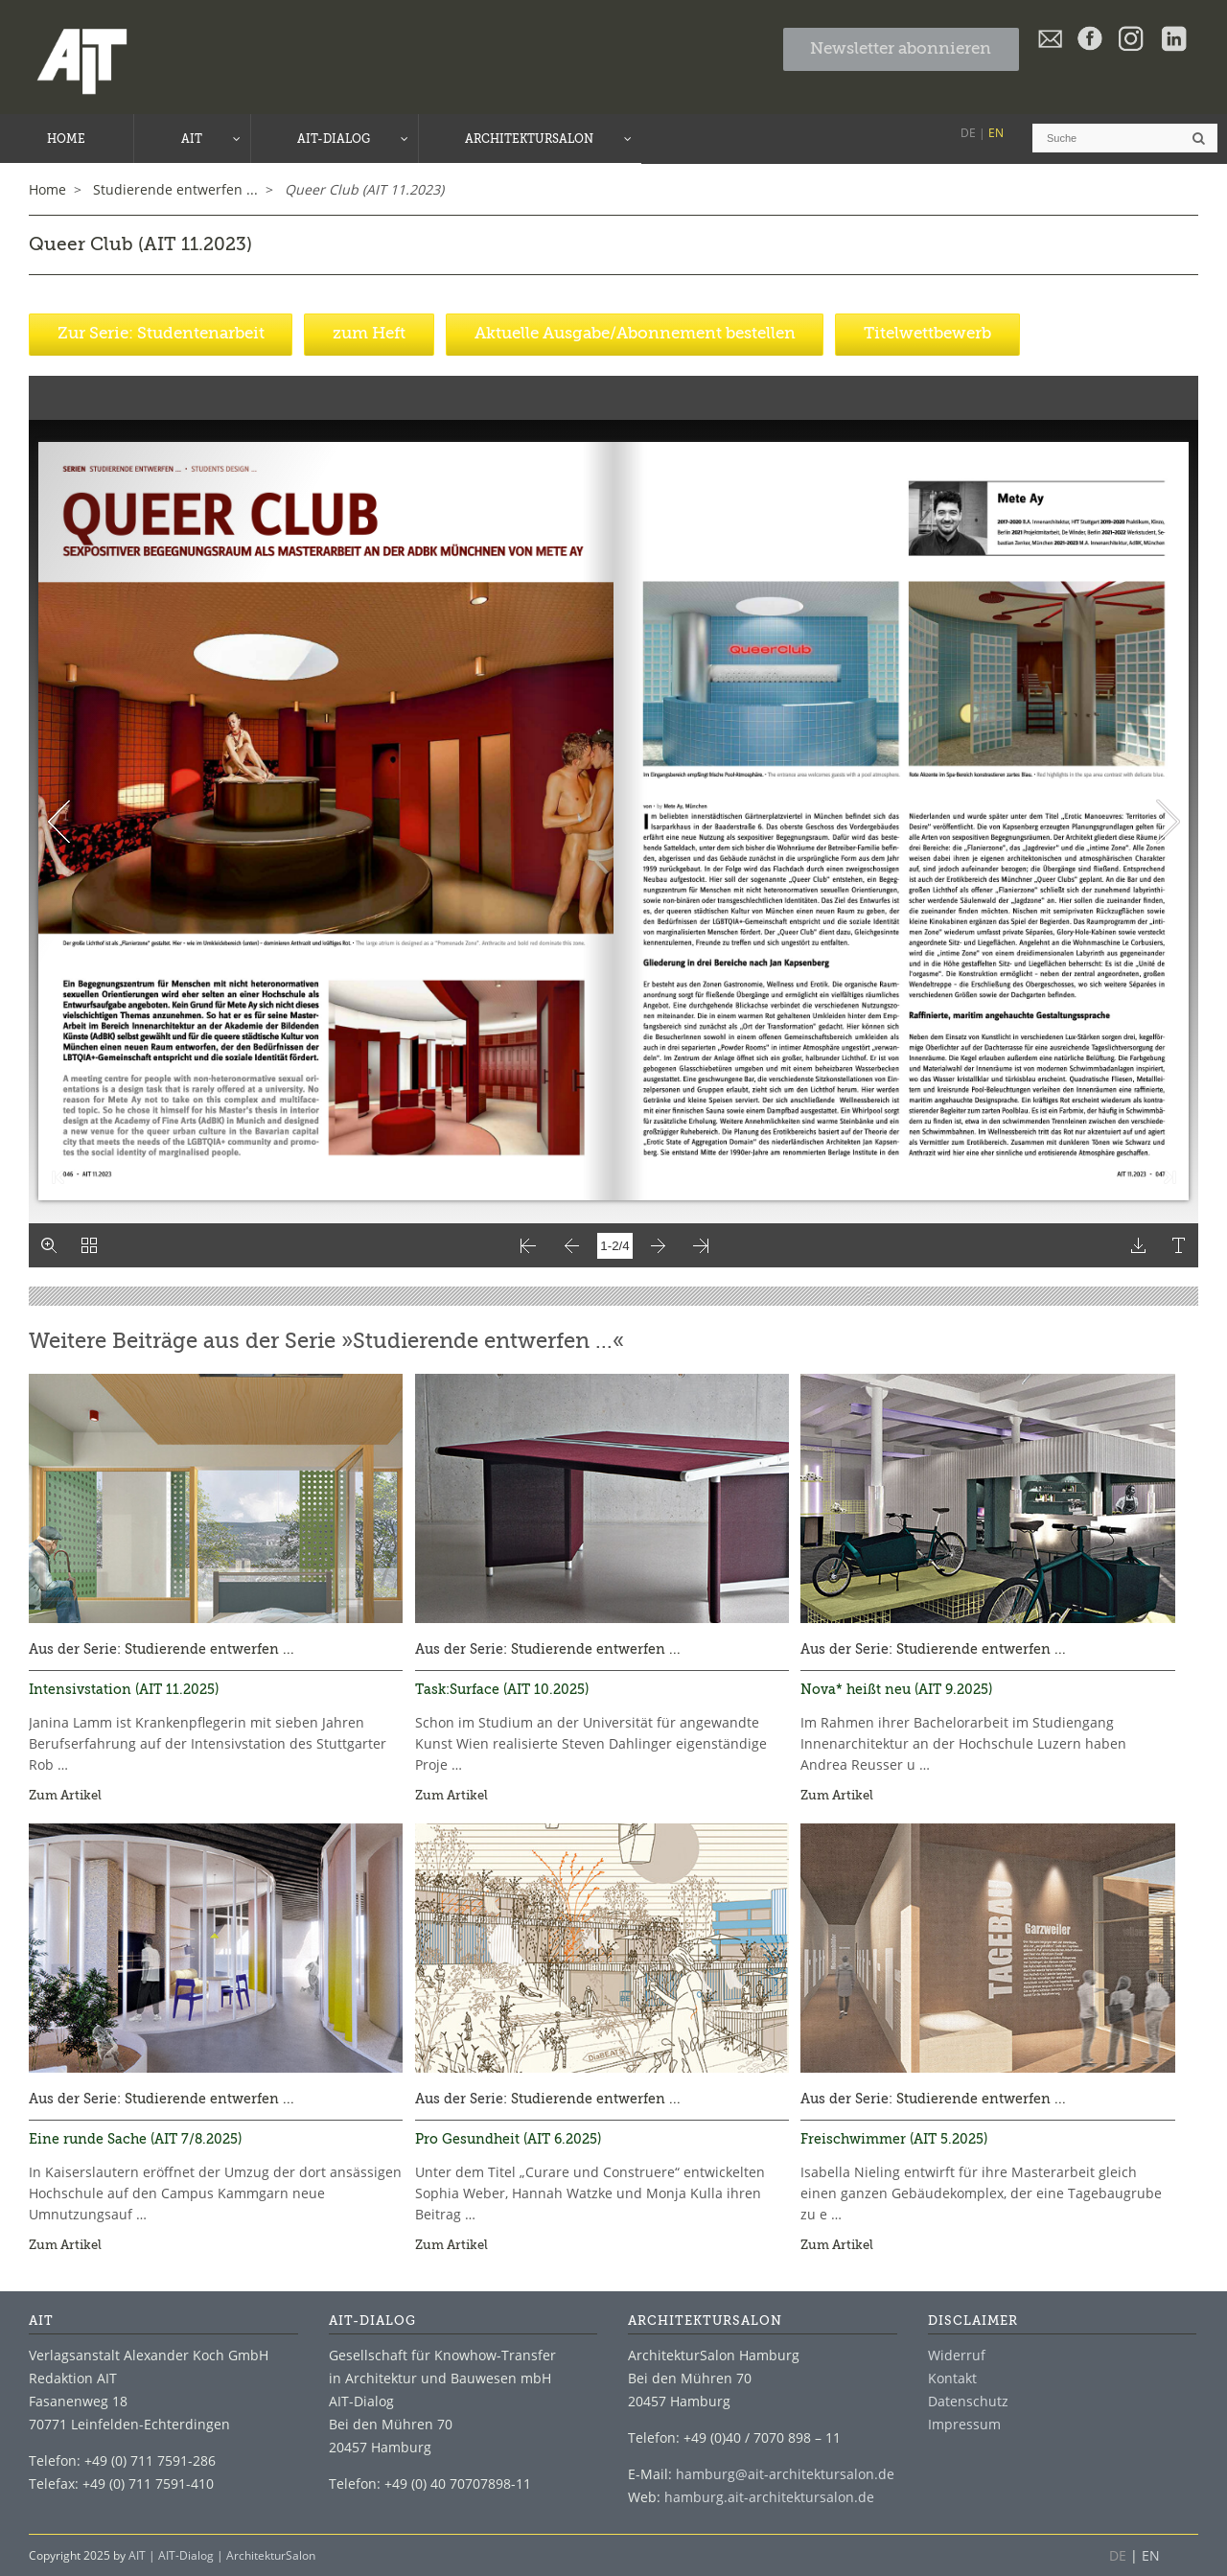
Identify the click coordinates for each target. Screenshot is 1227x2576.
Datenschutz (968, 2400)
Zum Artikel (65, 1795)
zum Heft (369, 333)
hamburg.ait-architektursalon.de (769, 2496)
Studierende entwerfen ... (209, 1649)
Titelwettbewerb (927, 333)
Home (47, 188)
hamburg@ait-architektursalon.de (785, 2473)
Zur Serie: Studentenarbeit (161, 333)
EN (996, 133)
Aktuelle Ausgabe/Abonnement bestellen (635, 333)
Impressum (964, 2423)
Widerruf (956, 2354)
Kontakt (952, 2377)
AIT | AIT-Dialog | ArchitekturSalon (221, 2554)
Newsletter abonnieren (900, 49)
